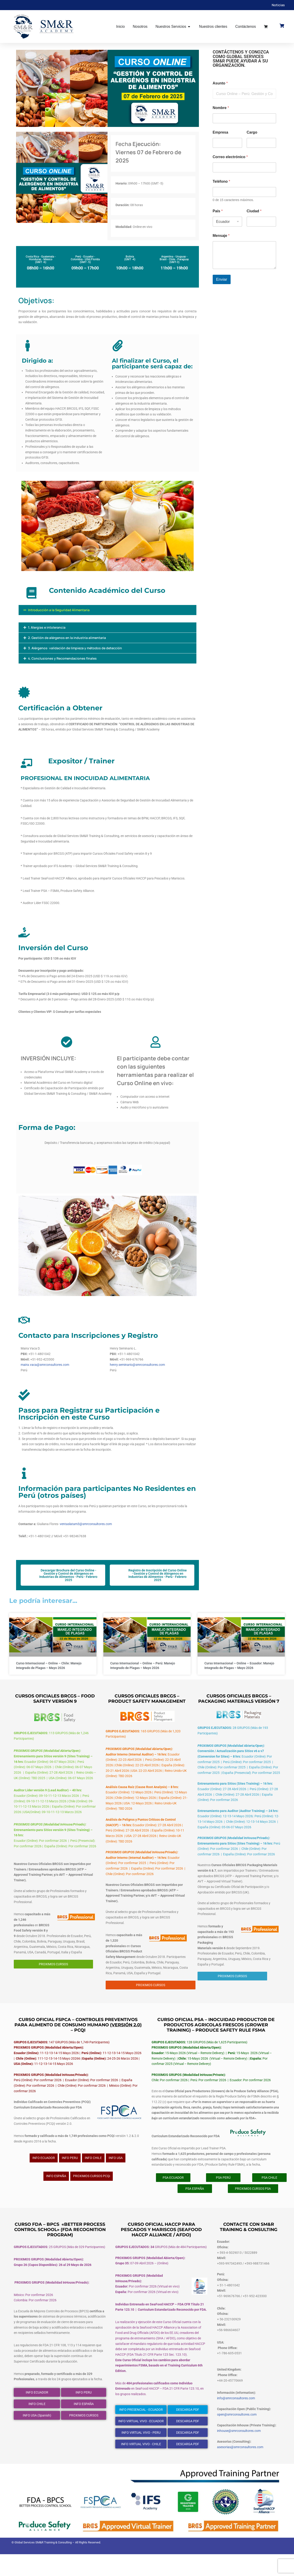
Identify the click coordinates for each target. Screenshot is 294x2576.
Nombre (221, 108)
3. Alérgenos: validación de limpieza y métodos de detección (75, 649)
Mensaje (221, 236)
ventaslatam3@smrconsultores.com (86, 1526)
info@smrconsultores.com (236, 2419)
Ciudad (254, 211)
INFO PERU (70, 2178)
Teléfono (221, 181)
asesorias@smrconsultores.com (240, 2468)
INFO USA (116, 2178)
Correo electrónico (230, 157)
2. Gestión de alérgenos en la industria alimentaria (67, 638)
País (218, 211)
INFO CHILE (93, 2178)
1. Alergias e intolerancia (46, 628)
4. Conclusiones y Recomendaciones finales (62, 659)
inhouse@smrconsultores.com (239, 2452)
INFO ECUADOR (43, 2178)
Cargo (252, 132)
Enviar (221, 279)
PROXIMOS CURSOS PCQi (91, 2196)
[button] (107, 611)
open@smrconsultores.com (237, 2436)
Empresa (220, 132)
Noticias (278, 5)
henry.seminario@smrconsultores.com (137, 1366)
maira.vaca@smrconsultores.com (45, 1366)
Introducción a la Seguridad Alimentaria (59, 611)
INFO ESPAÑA (56, 2196)
